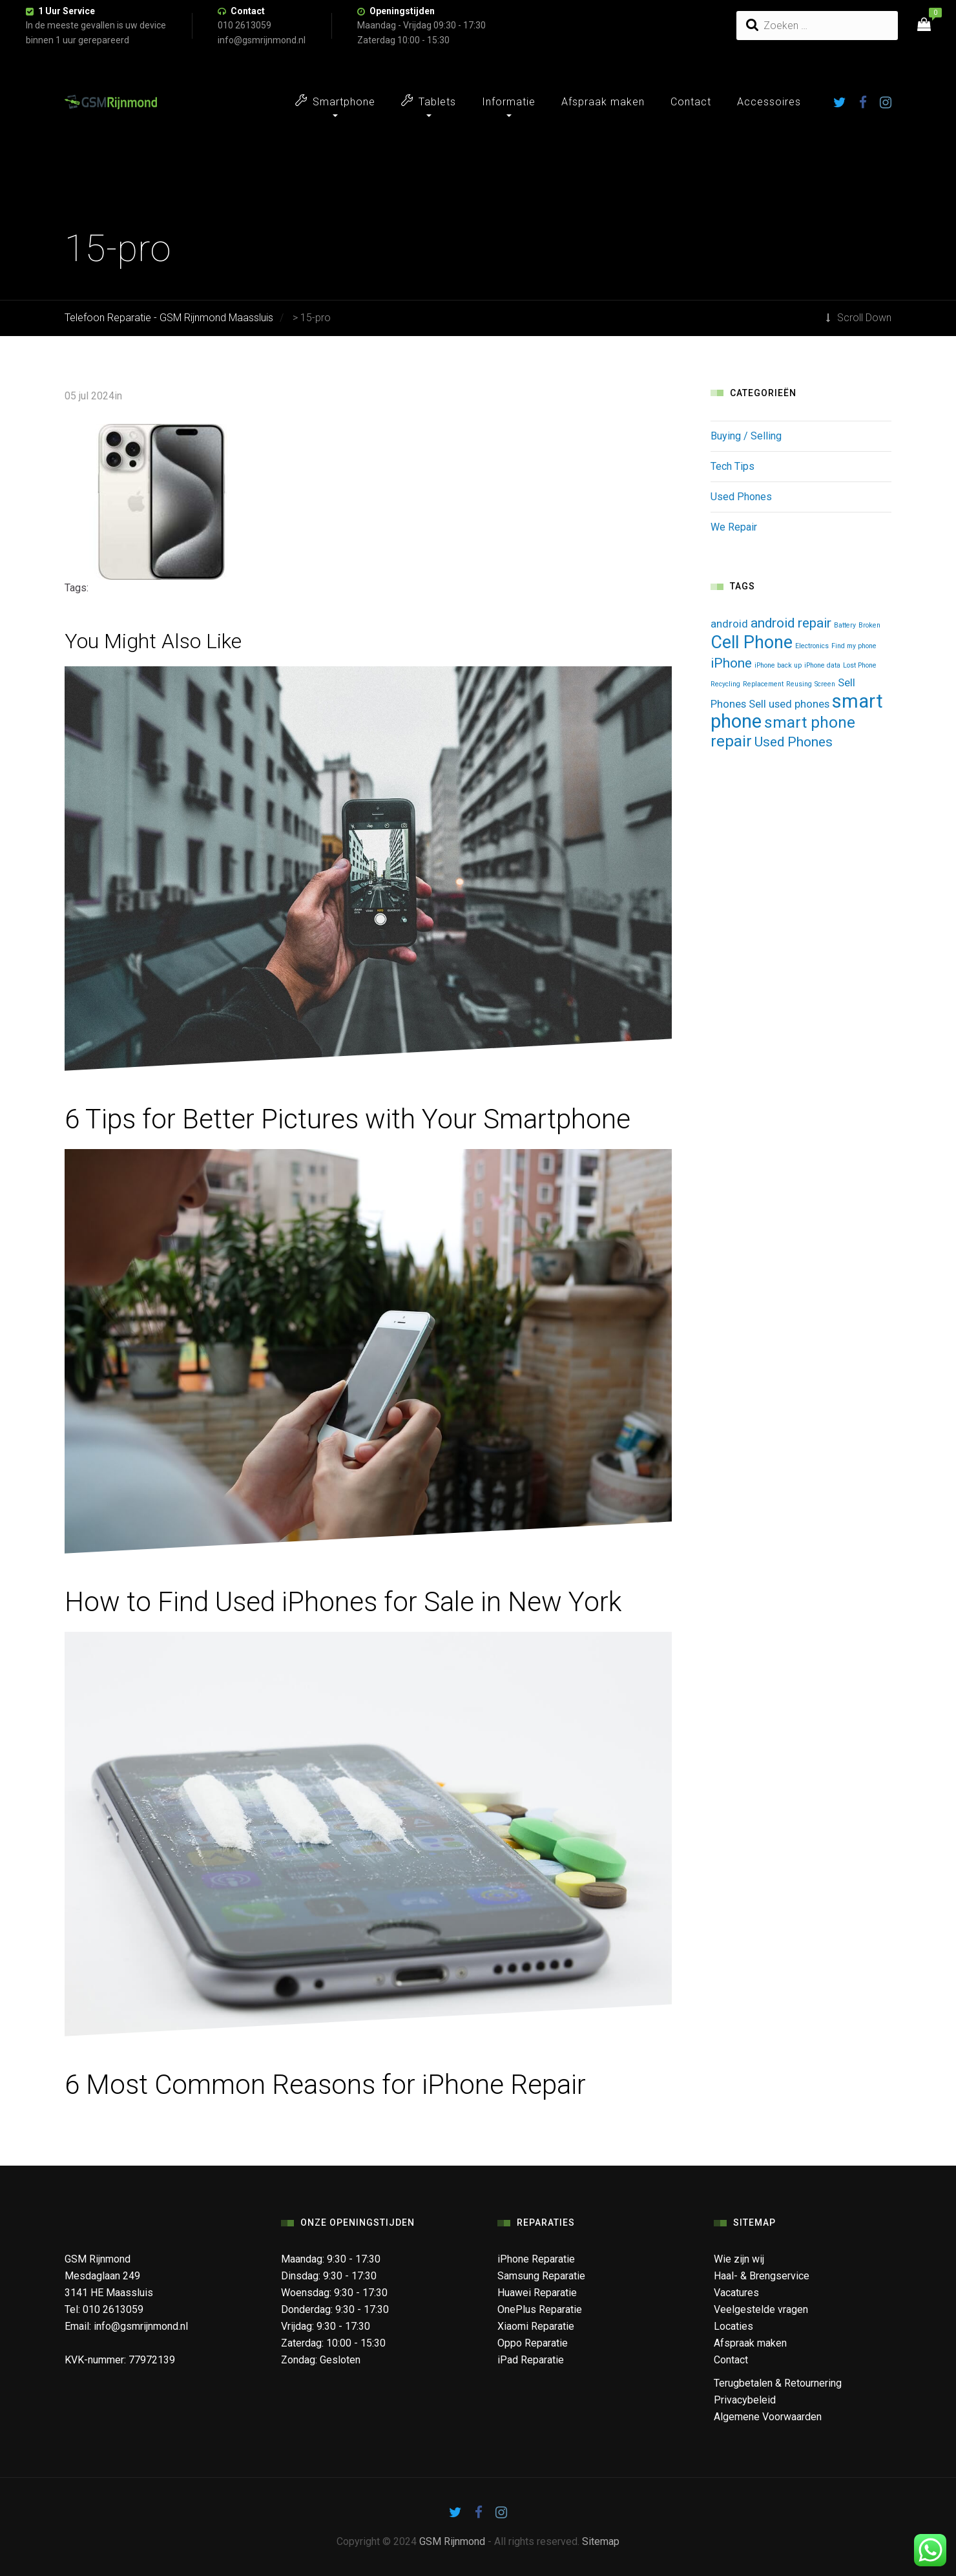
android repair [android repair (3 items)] (791, 623)
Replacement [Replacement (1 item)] (763, 684)
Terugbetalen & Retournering (778, 2383)
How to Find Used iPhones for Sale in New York (343, 1602)
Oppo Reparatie (532, 2343)
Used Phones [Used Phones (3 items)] (793, 742)
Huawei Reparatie (537, 2292)
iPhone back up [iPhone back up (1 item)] (778, 665)
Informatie (508, 102)
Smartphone (335, 101)
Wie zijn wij (739, 2259)
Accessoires (769, 102)
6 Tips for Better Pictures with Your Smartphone (347, 1119)
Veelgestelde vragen (761, 2309)
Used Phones (741, 497)
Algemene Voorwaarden (768, 2417)
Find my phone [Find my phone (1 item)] (854, 646)
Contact (248, 11)
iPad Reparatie (530, 2360)
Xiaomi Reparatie (535, 2326)
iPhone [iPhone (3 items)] (731, 663)
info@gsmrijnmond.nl (141, 2326)
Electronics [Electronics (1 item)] (812, 646)
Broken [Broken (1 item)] (869, 625)
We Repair (734, 527)
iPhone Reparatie (536, 2259)
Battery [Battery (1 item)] (845, 625)
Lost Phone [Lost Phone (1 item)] (860, 665)
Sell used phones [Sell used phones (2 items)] (789, 703)
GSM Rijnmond (452, 2541)
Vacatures (736, 2292)
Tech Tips (732, 466)
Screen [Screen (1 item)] (825, 684)
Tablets (428, 101)
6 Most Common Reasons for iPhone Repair (325, 2084)
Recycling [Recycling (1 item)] (725, 684)
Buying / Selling (746, 436)
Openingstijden (402, 11)
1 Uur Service (66, 11)
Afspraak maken (603, 102)
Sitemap (600, 2541)
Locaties (733, 2326)
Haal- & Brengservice (761, 2276)
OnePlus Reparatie (539, 2309)
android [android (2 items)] (729, 623)
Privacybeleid (745, 2400)
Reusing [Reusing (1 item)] (799, 684)
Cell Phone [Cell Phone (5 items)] (752, 642)
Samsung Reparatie (541, 2276)
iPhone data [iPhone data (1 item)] (822, 665)
